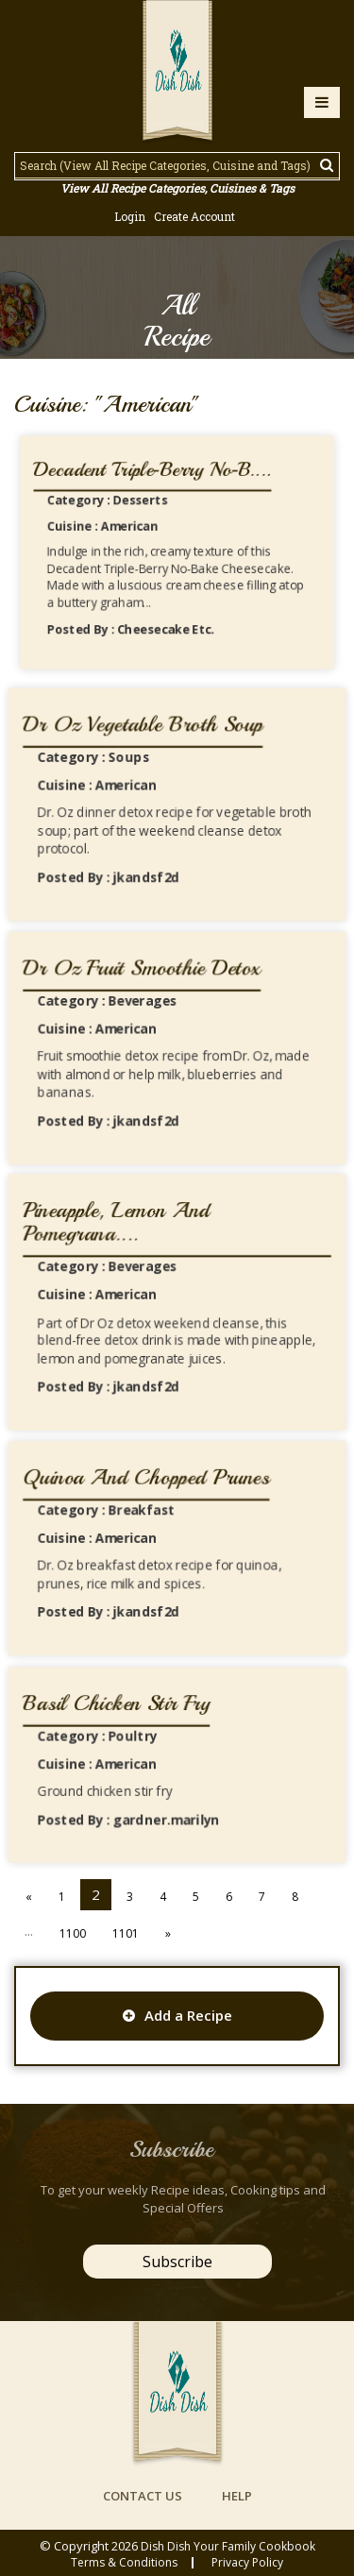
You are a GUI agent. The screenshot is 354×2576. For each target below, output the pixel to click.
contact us (142, 2495)
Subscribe (177, 2261)
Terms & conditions (124, 2562)
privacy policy (247, 2562)
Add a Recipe (177, 2015)
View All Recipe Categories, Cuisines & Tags (177, 187)
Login (129, 216)
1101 (125, 1933)
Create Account (194, 216)
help (237, 2495)
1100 (72, 1933)
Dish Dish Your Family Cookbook (228, 2546)
